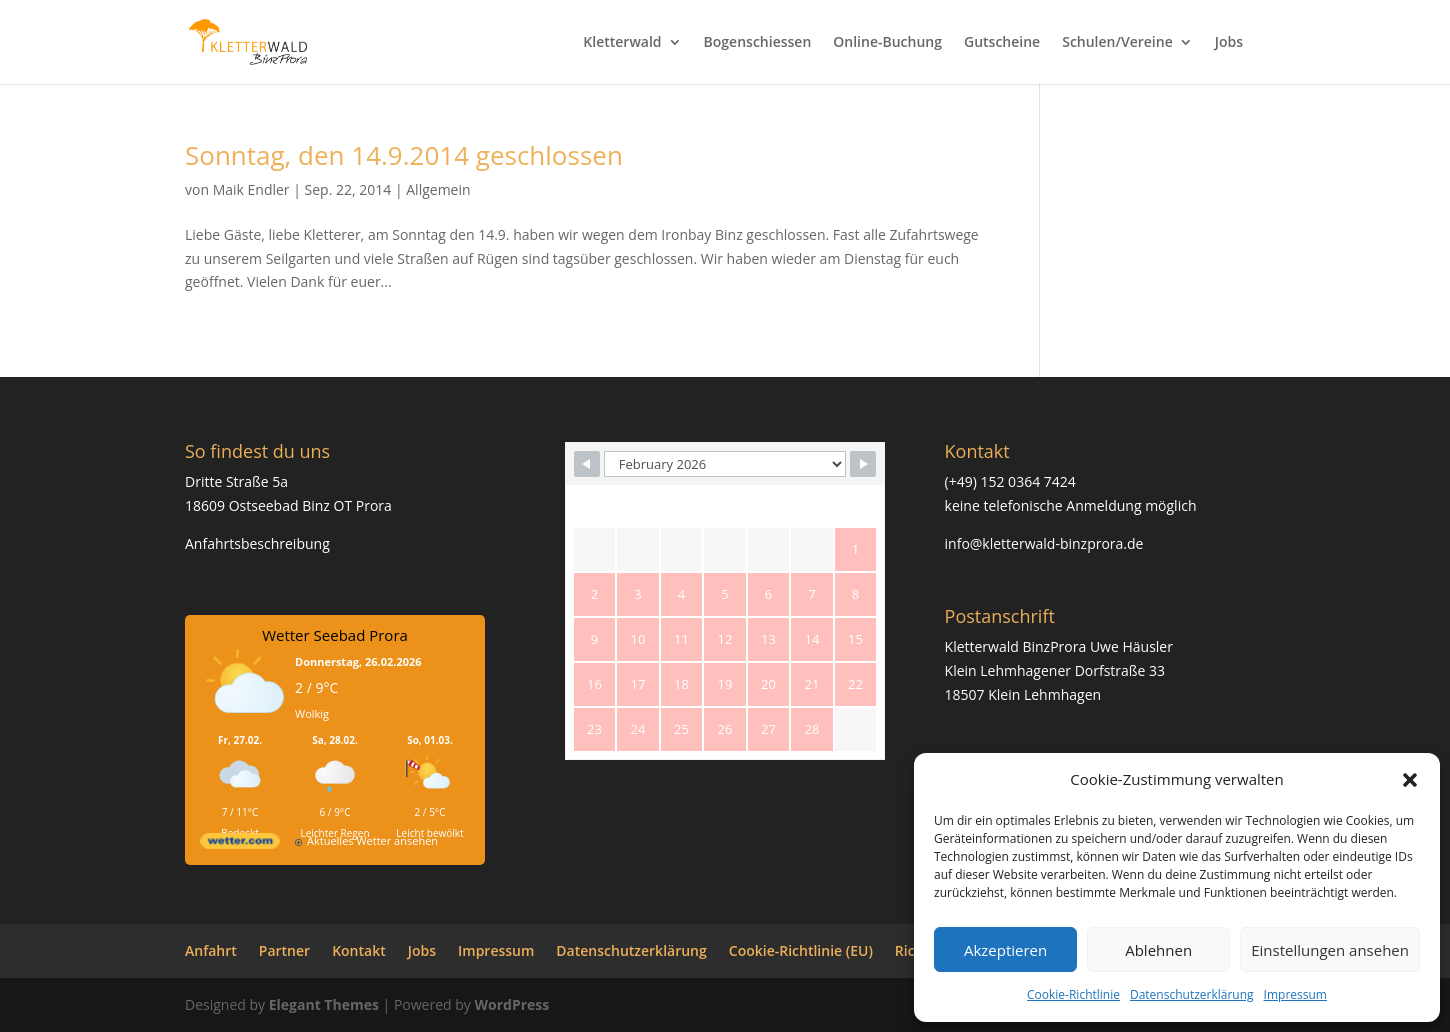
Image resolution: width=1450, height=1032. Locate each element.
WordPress (511, 1004)
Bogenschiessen (758, 43)
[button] (1410, 780)
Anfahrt (211, 950)
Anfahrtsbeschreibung (257, 543)
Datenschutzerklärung (1192, 994)
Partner (284, 950)
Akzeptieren (1005, 950)
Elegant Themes (324, 1004)
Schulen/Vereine (1117, 43)
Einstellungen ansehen (1330, 950)
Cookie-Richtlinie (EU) (801, 950)
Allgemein (438, 189)
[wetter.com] (240, 844)
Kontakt (359, 950)
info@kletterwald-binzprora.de (1044, 543)
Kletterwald (622, 43)
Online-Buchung (887, 43)
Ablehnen (1158, 950)
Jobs (1229, 43)
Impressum (1295, 994)
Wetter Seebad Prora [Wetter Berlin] (335, 635)
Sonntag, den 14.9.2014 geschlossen (404, 155)
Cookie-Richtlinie (1073, 994)
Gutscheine (1002, 43)
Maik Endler (251, 189)
